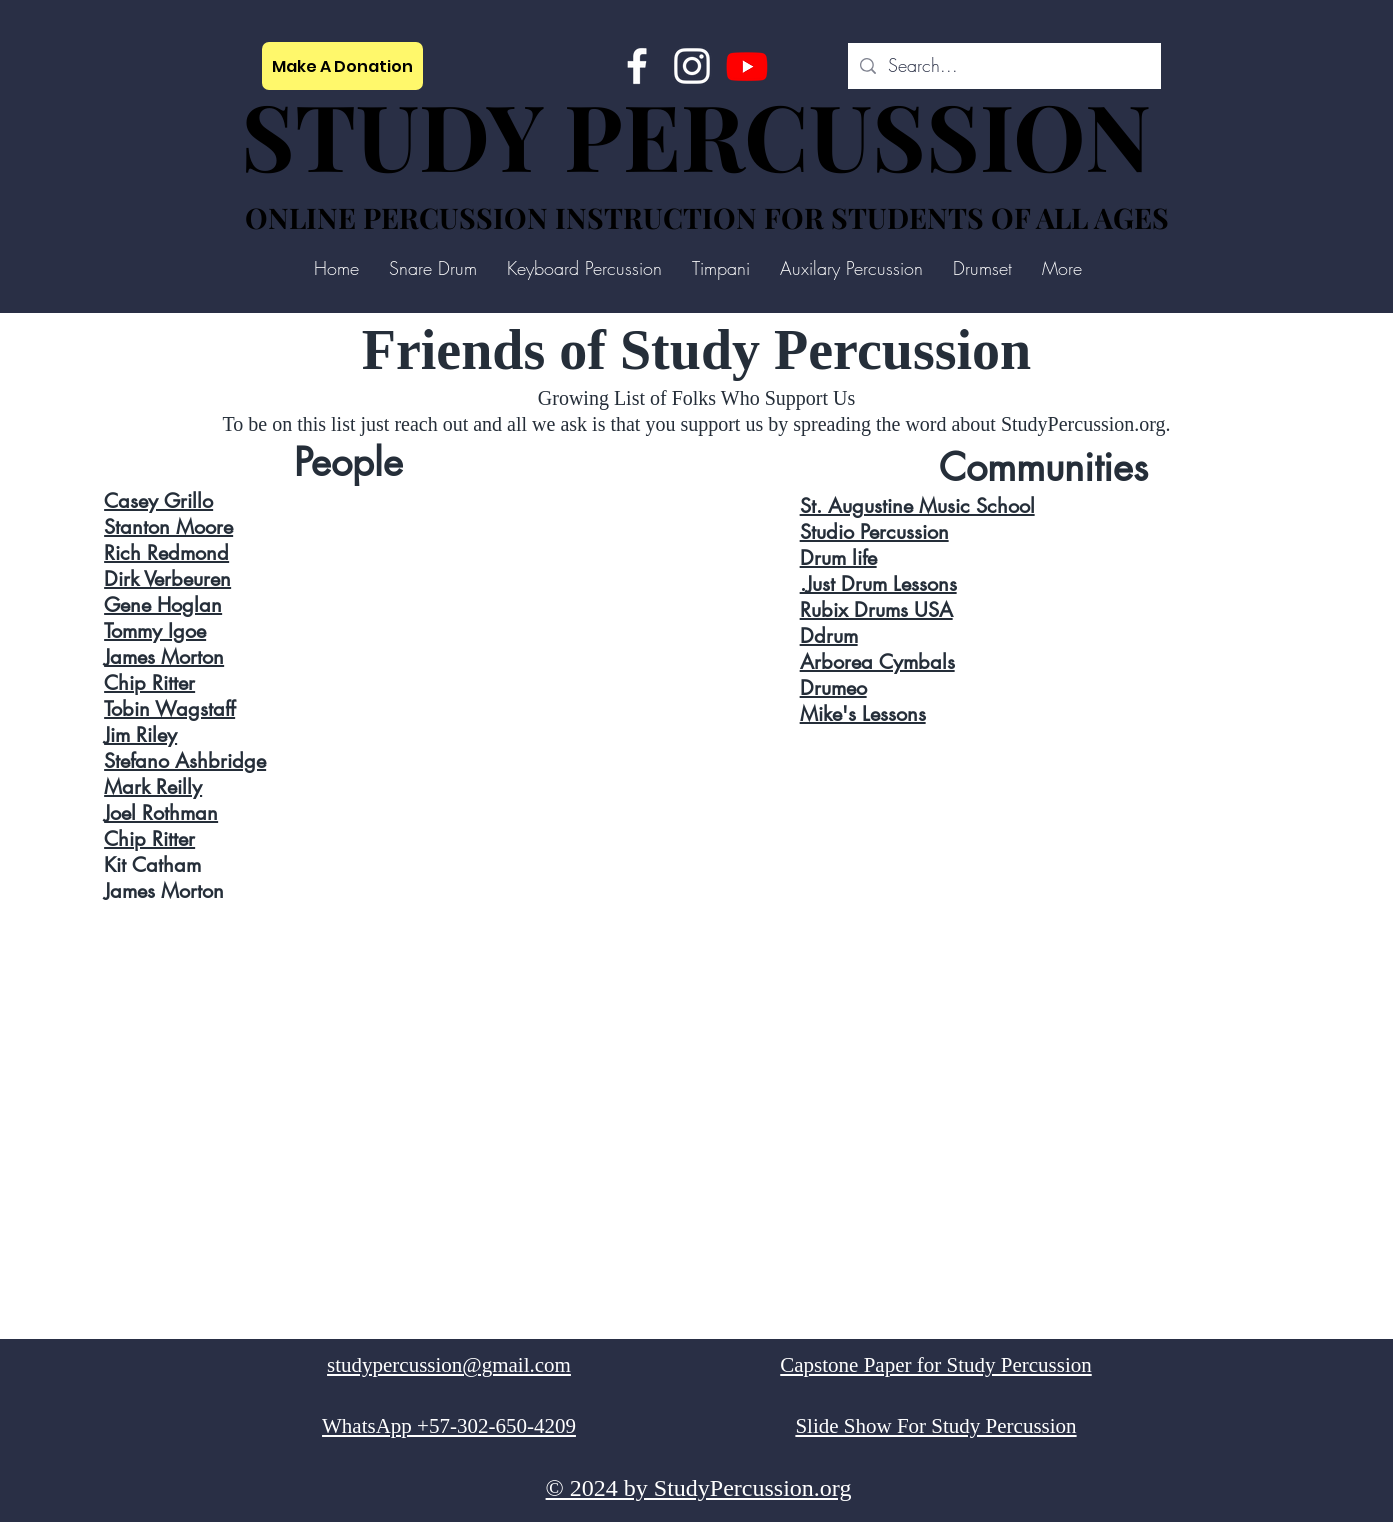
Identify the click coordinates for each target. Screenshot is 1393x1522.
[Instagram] (692, 66)
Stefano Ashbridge (185, 761)
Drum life (838, 558)
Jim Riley (140, 735)
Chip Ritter (149, 683)
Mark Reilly (153, 787)
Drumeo (833, 688)
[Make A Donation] (342, 66)
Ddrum (829, 636)
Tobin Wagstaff (169, 709)
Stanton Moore (168, 527)
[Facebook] (637, 66)
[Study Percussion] (747, 66)
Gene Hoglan (163, 605)
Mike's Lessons (863, 714)
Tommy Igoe (155, 631)
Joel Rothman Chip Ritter (161, 826)
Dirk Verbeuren (167, 579)
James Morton (164, 657)
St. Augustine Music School (917, 506)
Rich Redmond (166, 553)
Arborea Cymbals (877, 662)
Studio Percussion (874, 532)
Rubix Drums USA (876, 610)
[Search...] (1003, 66)
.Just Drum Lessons (878, 584)
